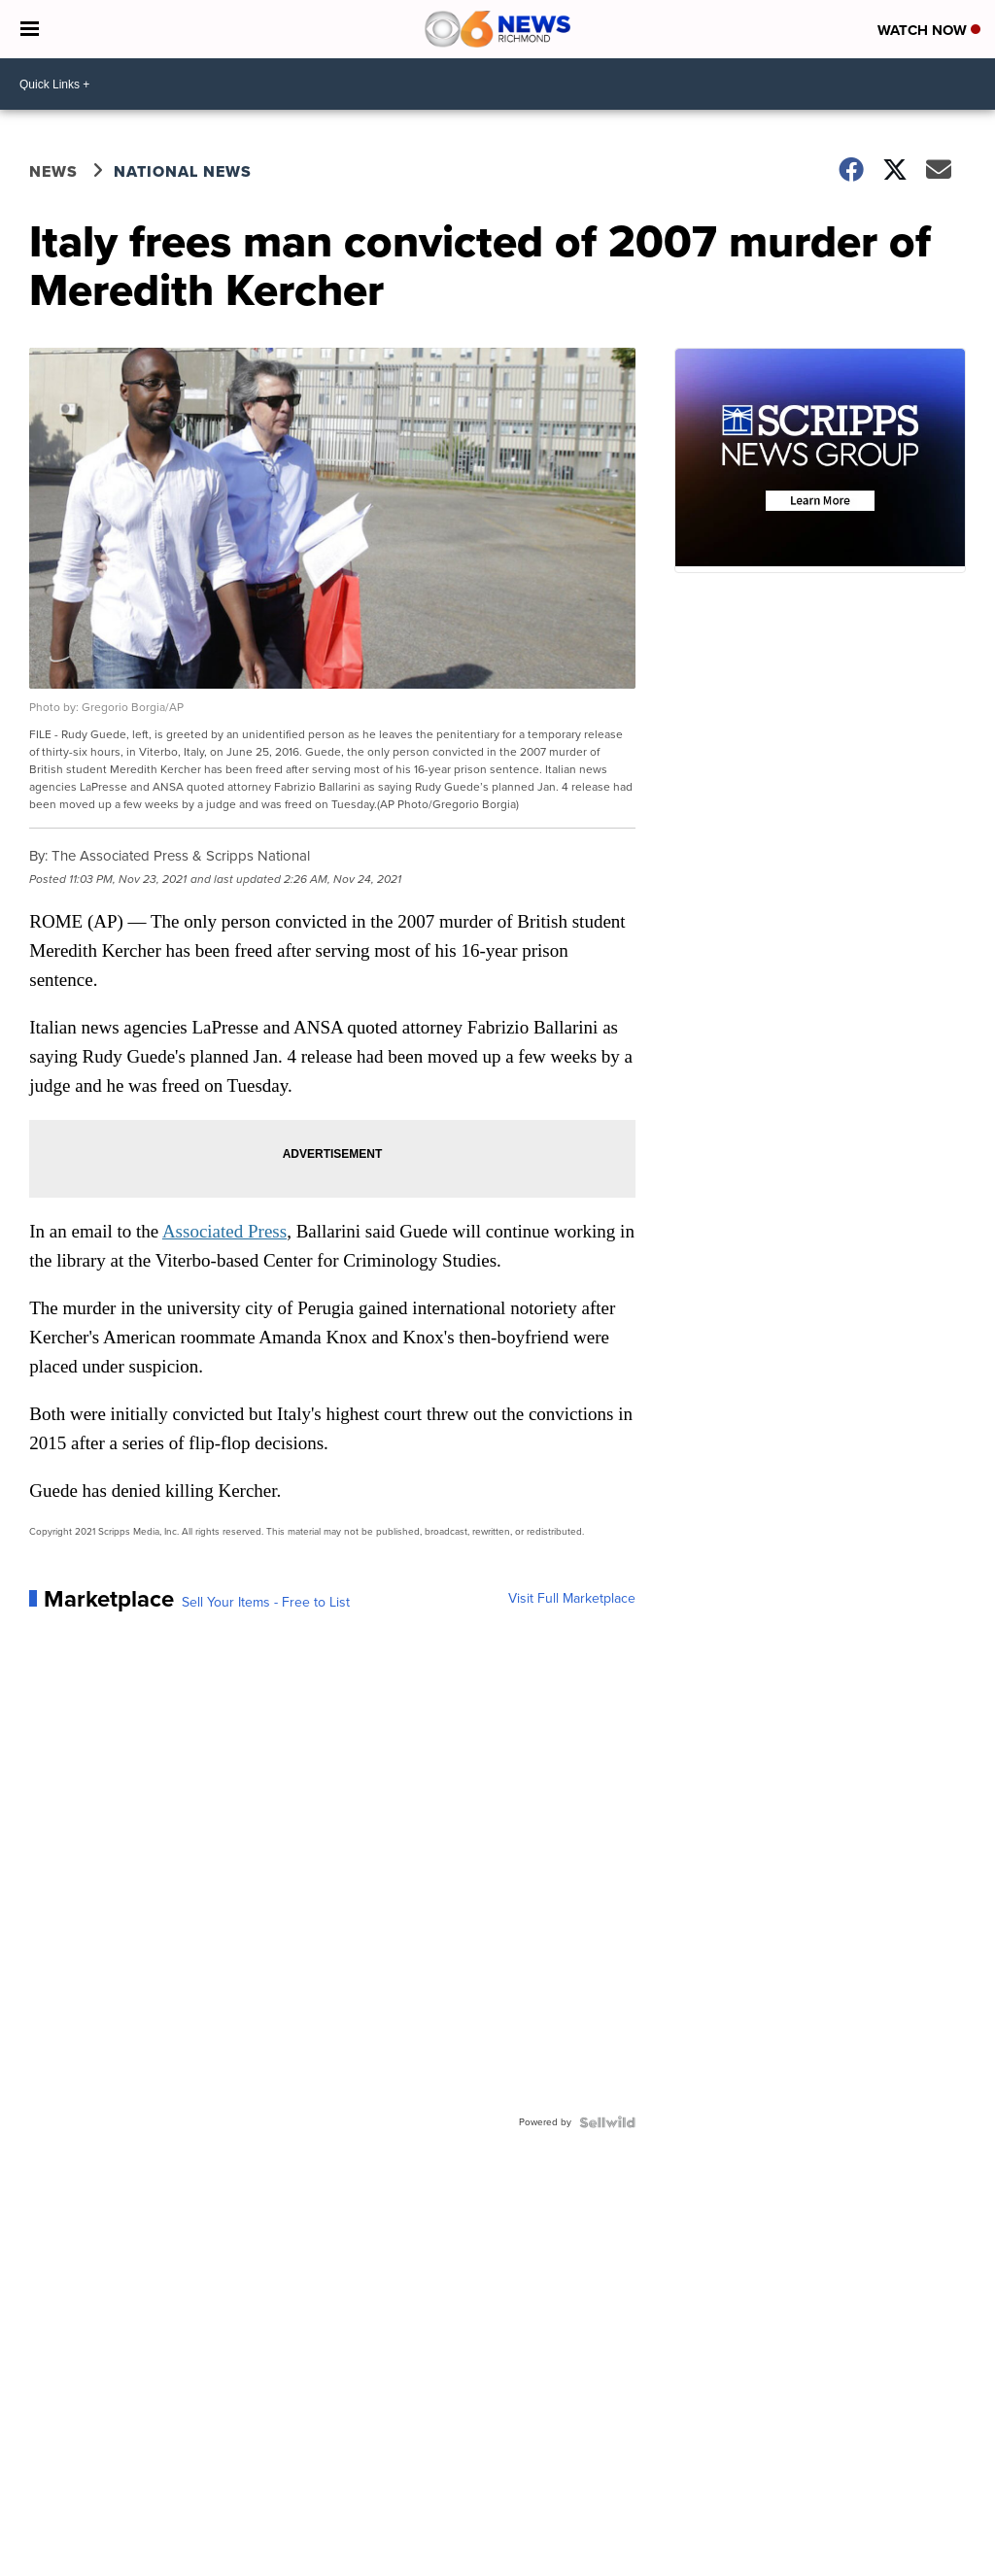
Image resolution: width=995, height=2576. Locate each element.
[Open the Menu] (30, 29)
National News (183, 171)
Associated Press (224, 1231)
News (53, 171)
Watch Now (928, 30)
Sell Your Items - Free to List (266, 1603)
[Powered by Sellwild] (607, 2122)
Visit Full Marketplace (571, 1599)
